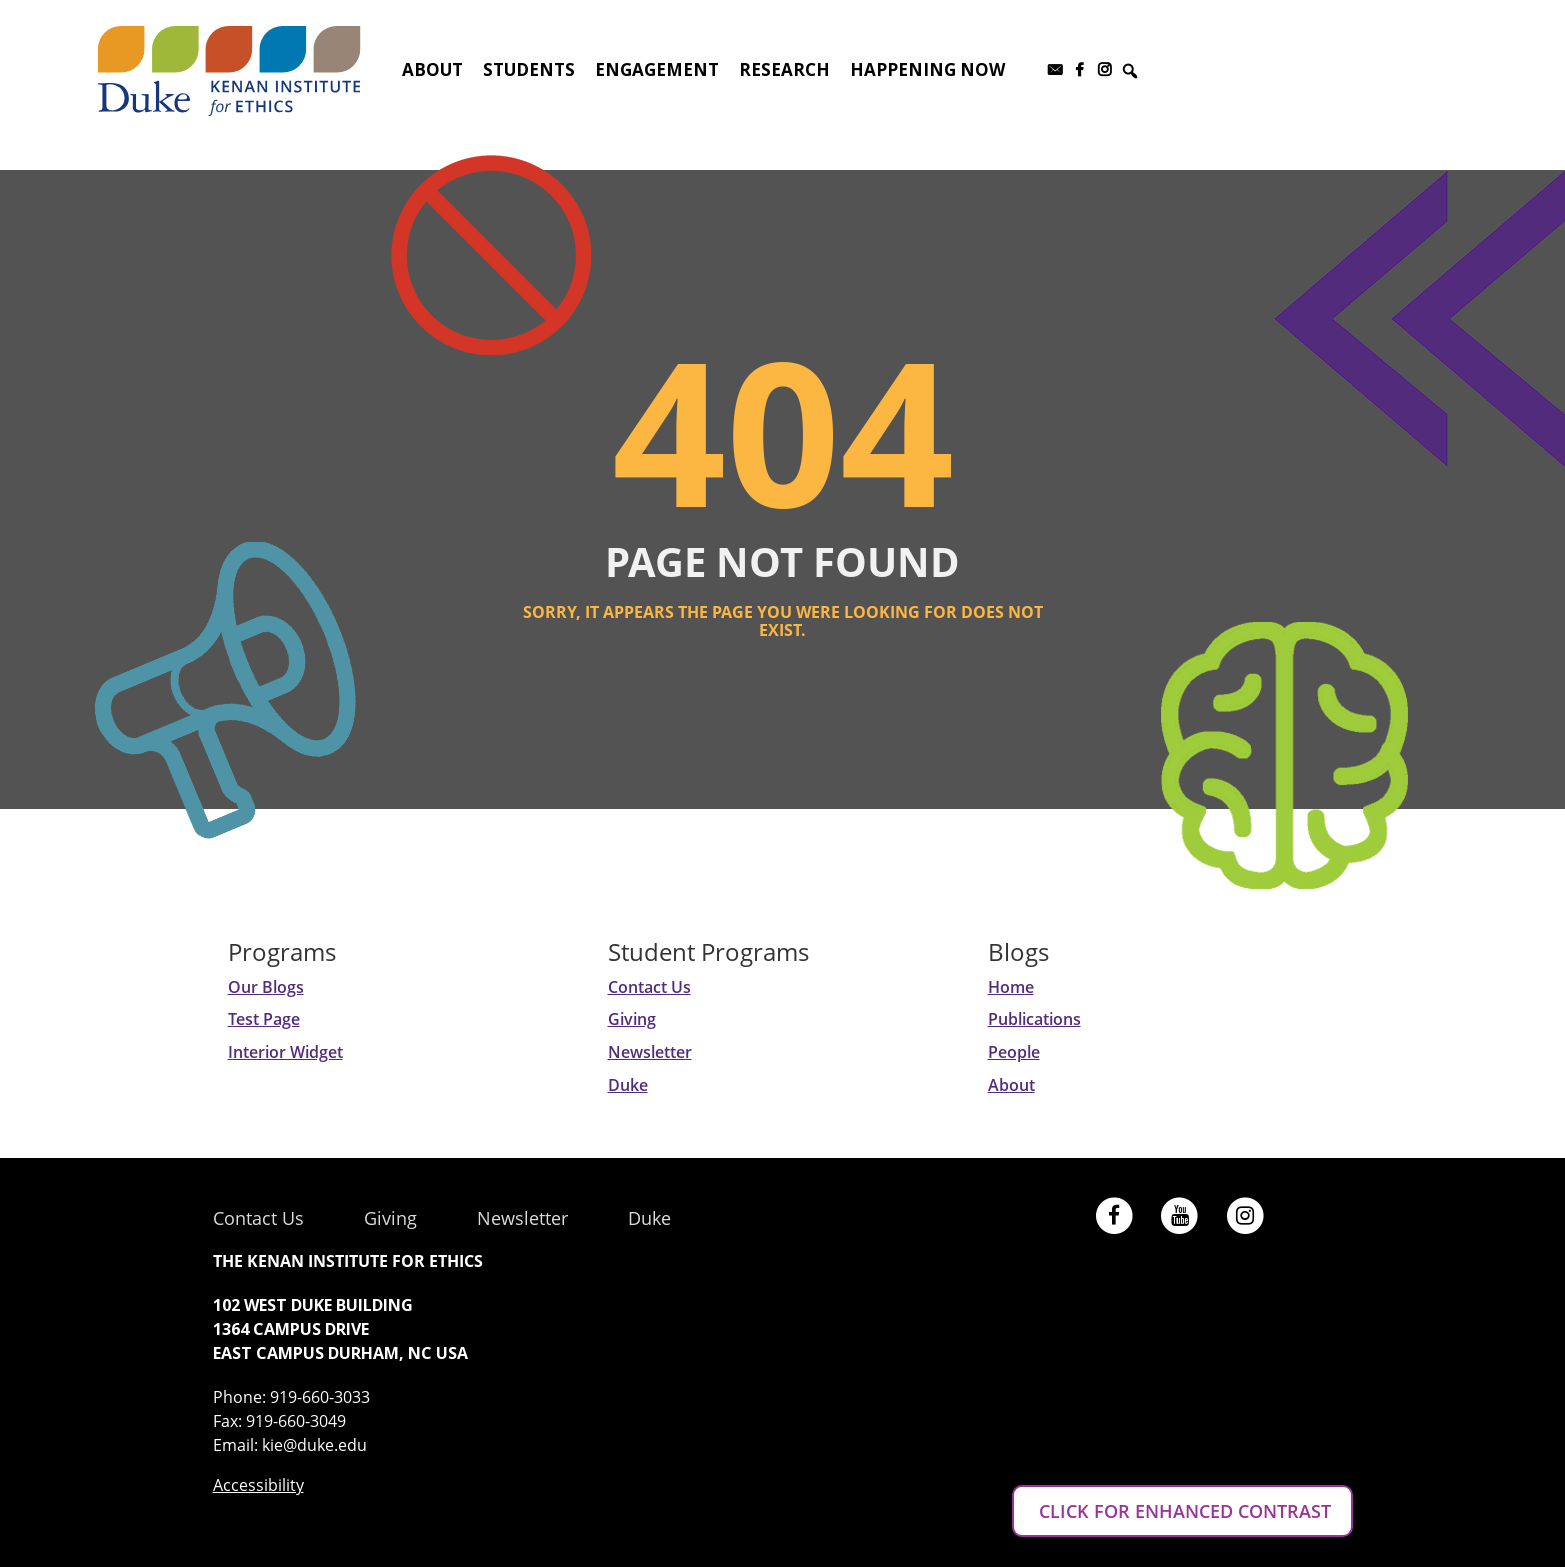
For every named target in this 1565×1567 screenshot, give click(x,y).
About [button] (432, 69)
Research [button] (784, 69)
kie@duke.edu (314, 1445)
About (1011, 1085)
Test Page (264, 1019)
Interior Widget (285, 1052)
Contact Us (649, 987)
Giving (632, 1019)
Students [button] (529, 69)
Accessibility (258, 1485)
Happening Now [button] (927, 69)
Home (1011, 987)
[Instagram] (1104, 70)
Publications (1034, 1019)
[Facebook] (1079, 70)
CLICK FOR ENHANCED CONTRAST (1182, 1511)
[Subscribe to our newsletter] (1054, 70)
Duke (628, 1085)
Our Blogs (266, 987)
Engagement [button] (657, 69)
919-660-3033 (320, 1397)
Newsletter (650, 1052)
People (1014, 1052)
